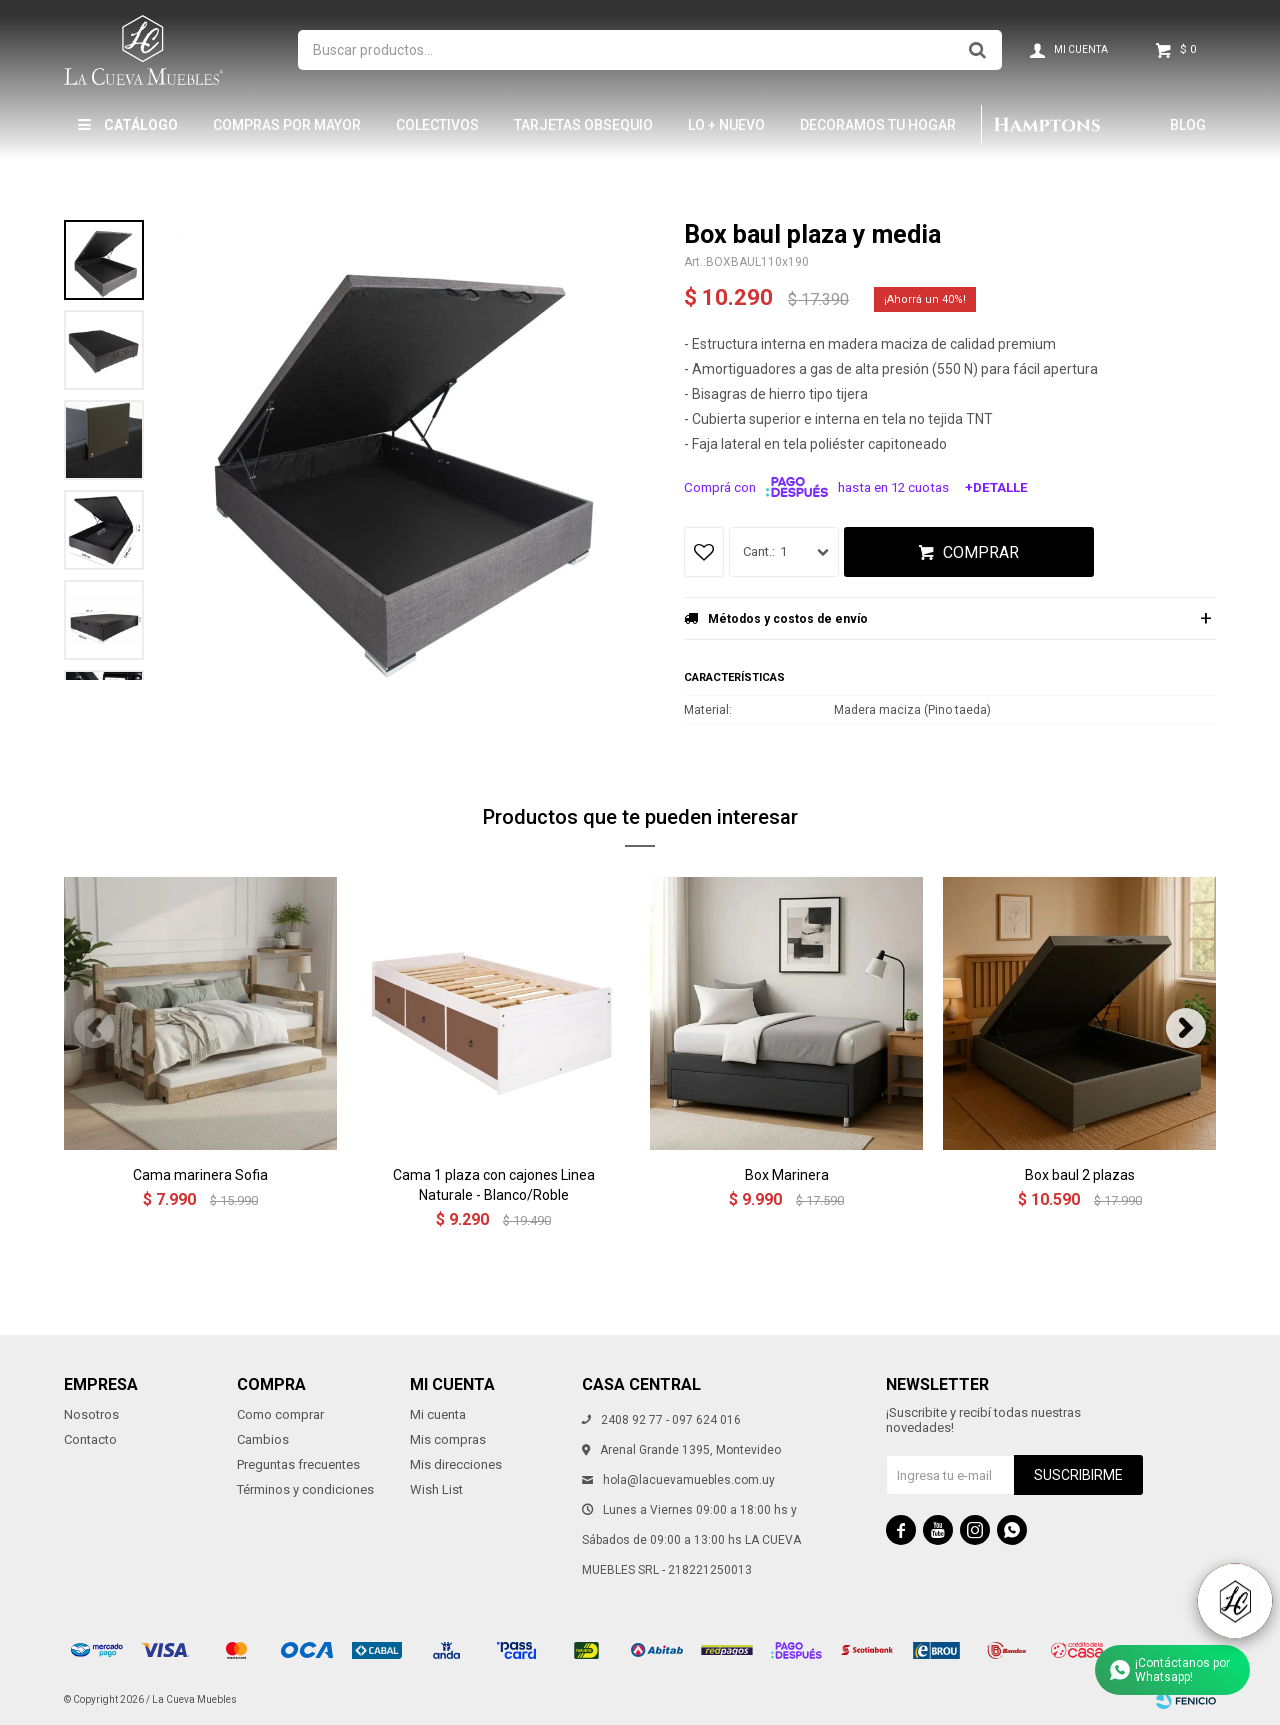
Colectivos (437, 125)
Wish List (436, 1489)
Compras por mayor (287, 125)
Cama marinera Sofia (200, 1175)
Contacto (90, 1439)
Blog (1188, 125)
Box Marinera (787, 1175)
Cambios (263, 1439)
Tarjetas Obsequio (583, 125)
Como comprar (280, 1414)
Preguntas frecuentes (298, 1464)
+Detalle (996, 487)
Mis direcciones (456, 1464)
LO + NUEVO (726, 125)
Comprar (981, 552)
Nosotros (91, 1414)
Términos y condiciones (305, 1489)
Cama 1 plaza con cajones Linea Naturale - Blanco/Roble (494, 1185)
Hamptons (1046, 125)
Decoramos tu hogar (878, 125)
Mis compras (448, 1439)
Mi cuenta (438, 1414)
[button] (1186, 1028)
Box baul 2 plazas (1080, 1175)
